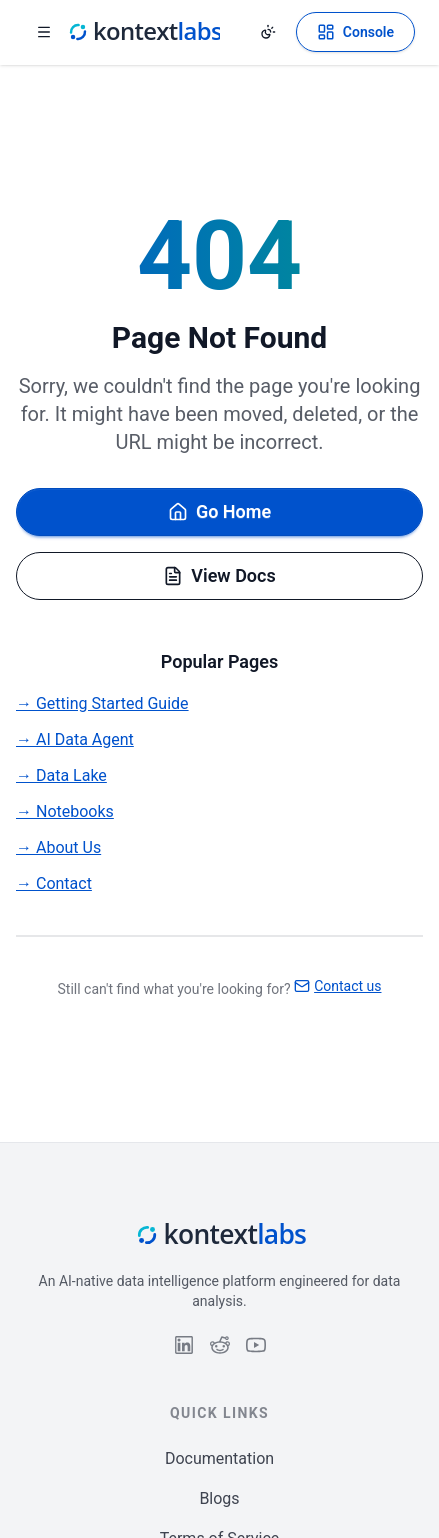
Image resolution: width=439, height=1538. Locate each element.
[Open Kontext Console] (355, 32)
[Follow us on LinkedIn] (184, 1345)
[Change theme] (268, 32)
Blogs (219, 1498)
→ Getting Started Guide (102, 703)
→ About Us (58, 847)
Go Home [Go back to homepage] (219, 511)
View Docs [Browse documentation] (219, 575)
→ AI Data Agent (75, 739)
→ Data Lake (61, 775)
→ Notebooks (65, 811)
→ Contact (54, 883)
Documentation (219, 1458)
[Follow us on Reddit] (220, 1345)
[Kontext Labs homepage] (144, 32)
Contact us (337, 986)
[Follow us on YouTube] (256, 1345)
